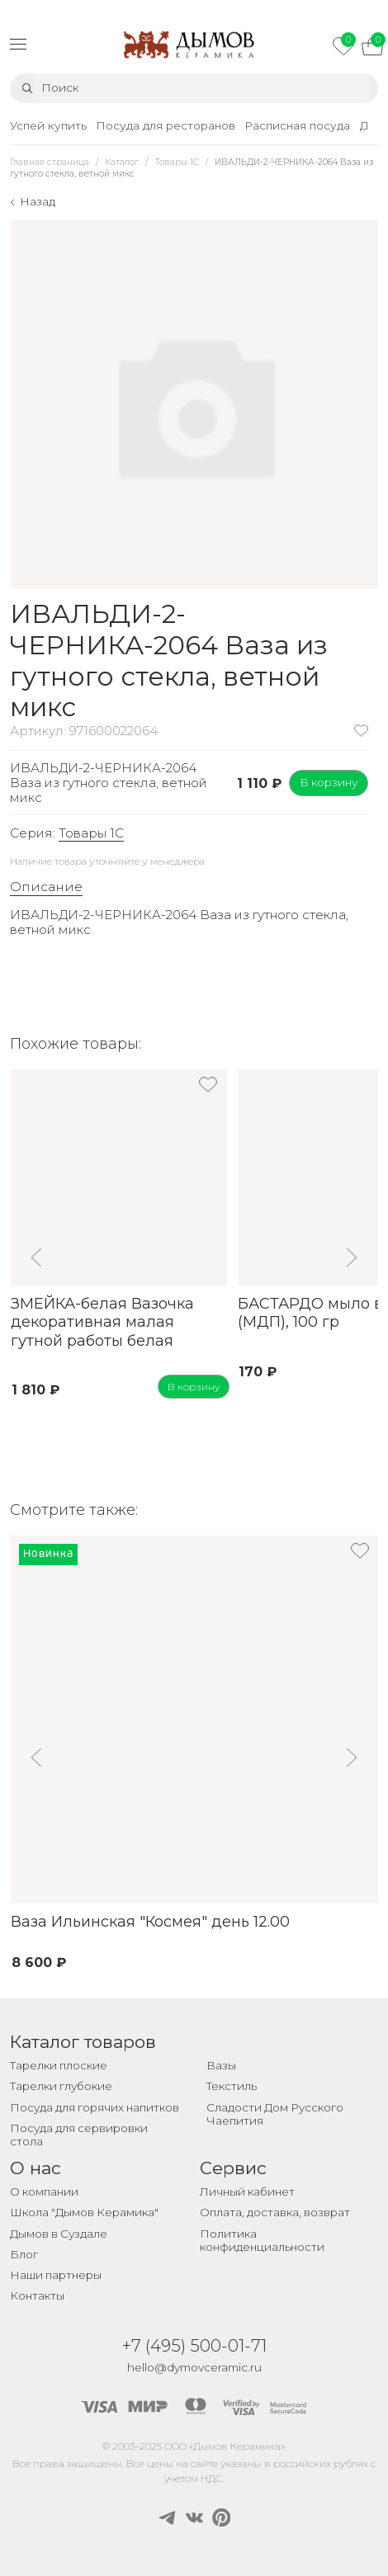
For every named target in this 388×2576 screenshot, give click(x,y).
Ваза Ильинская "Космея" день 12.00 (149, 1922)
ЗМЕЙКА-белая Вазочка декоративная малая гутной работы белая (101, 1322)
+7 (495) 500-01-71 (194, 2345)
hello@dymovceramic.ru (194, 2367)
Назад (37, 201)
